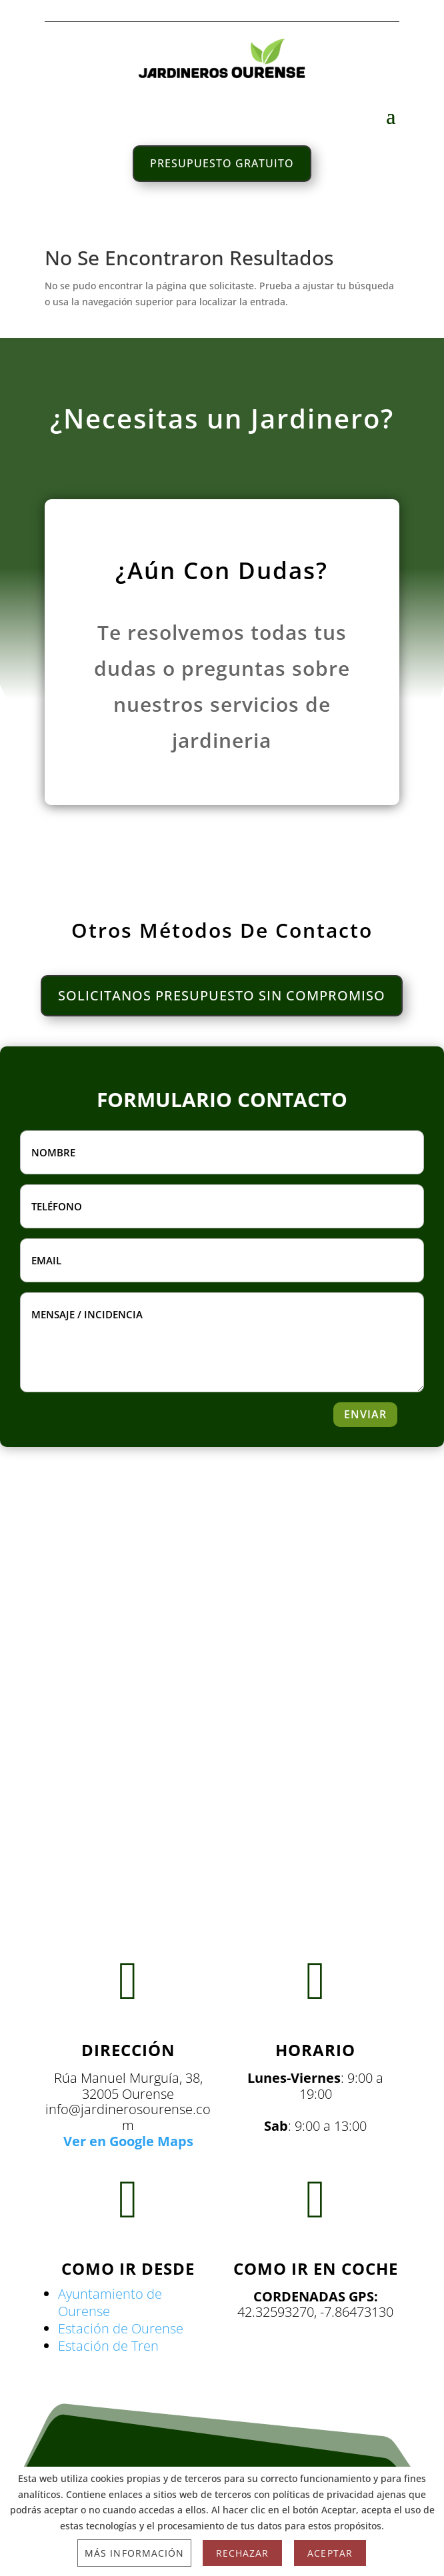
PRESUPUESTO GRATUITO (222, 163)
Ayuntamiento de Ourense (110, 2302)
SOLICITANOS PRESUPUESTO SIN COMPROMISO (221, 995)
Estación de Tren (108, 2346)
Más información (134, 2553)
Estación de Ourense (120, 2328)
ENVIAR (365, 1414)
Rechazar (242, 2553)
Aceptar (329, 2553)
